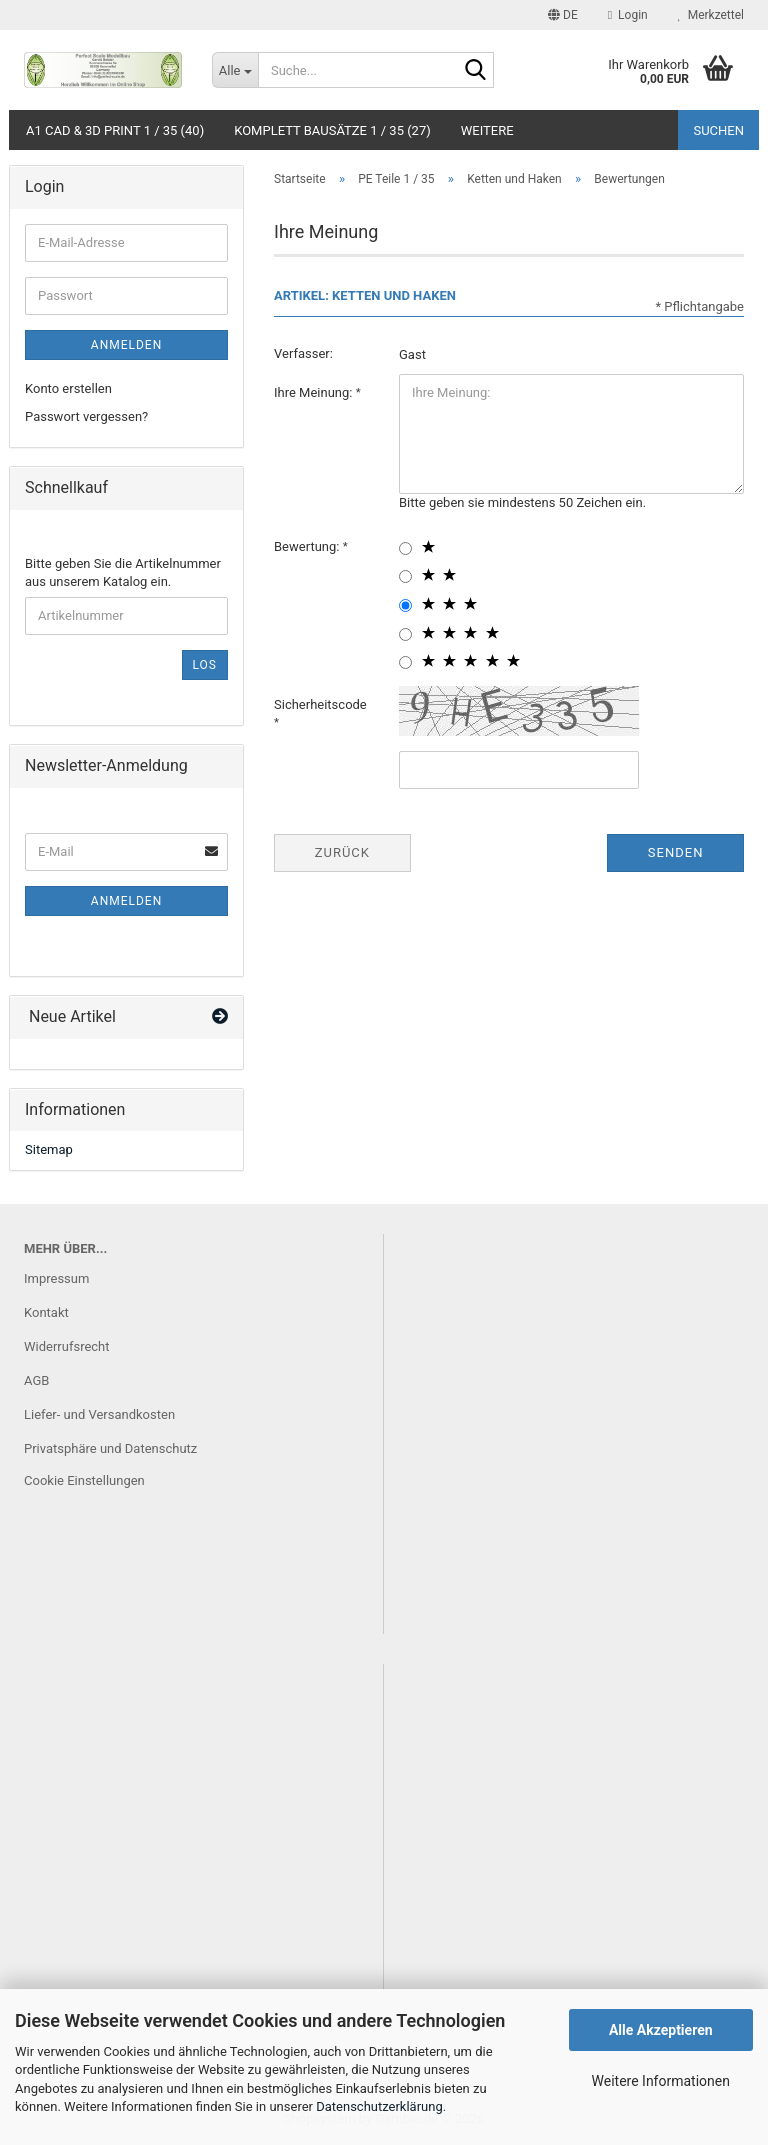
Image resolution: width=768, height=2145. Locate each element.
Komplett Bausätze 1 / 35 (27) (332, 130)
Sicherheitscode (320, 704)
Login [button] (628, 15)
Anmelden (126, 345)
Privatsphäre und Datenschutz (110, 1448)
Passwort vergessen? (86, 416)
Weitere (487, 130)
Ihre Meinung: (315, 392)
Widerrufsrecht (67, 1346)
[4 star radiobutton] (405, 634)
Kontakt (46, 1312)
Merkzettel (711, 15)
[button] (563, 15)
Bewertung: (308, 546)
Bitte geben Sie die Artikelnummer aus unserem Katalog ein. (123, 573)
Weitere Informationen (661, 2081)
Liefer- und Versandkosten (99, 1414)
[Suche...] (235, 70)
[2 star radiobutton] (405, 576)
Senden (676, 852)
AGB (36, 1380)
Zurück (342, 852)
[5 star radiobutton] (405, 662)
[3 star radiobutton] (405, 605)
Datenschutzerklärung (379, 2106)
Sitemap (49, 1149)
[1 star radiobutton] (405, 548)
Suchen (718, 130)
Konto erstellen (68, 388)
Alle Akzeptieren (661, 2030)
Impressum (56, 1278)
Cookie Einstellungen (84, 1480)
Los (205, 665)
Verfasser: (303, 353)
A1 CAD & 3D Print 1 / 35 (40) (115, 130)
